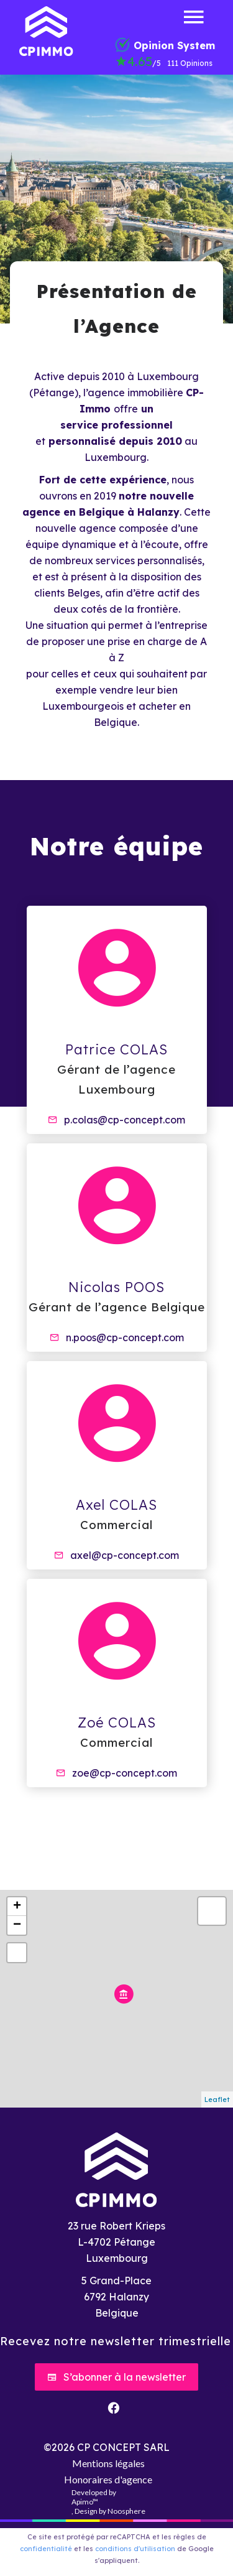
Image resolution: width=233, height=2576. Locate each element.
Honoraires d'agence (108, 2479)
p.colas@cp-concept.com (124, 1120)
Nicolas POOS (116, 1287)
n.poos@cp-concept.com (125, 1337)
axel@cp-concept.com (124, 1555)
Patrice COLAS (116, 1049)
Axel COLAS (116, 1505)
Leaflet (217, 2099)
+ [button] (17, 1906)
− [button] (17, 1925)
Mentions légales (108, 2463)
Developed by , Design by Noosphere (108, 2502)
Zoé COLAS (117, 1722)
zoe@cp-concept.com (124, 1773)
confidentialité (46, 2548)
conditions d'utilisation (135, 2548)
